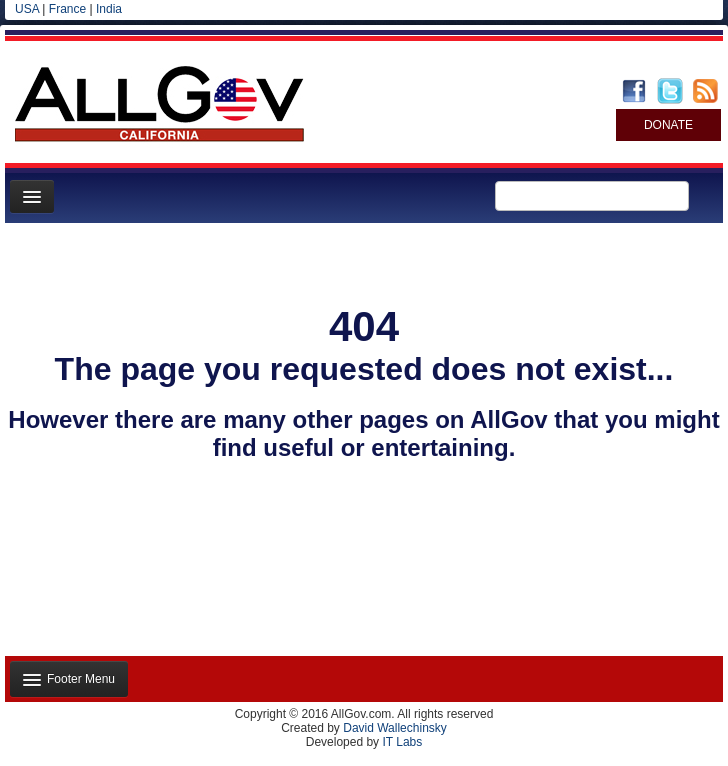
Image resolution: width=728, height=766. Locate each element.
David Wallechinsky (395, 728)
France (67, 9)
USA (27, 9)
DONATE (668, 125)
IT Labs (402, 742)
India (109, 9)
